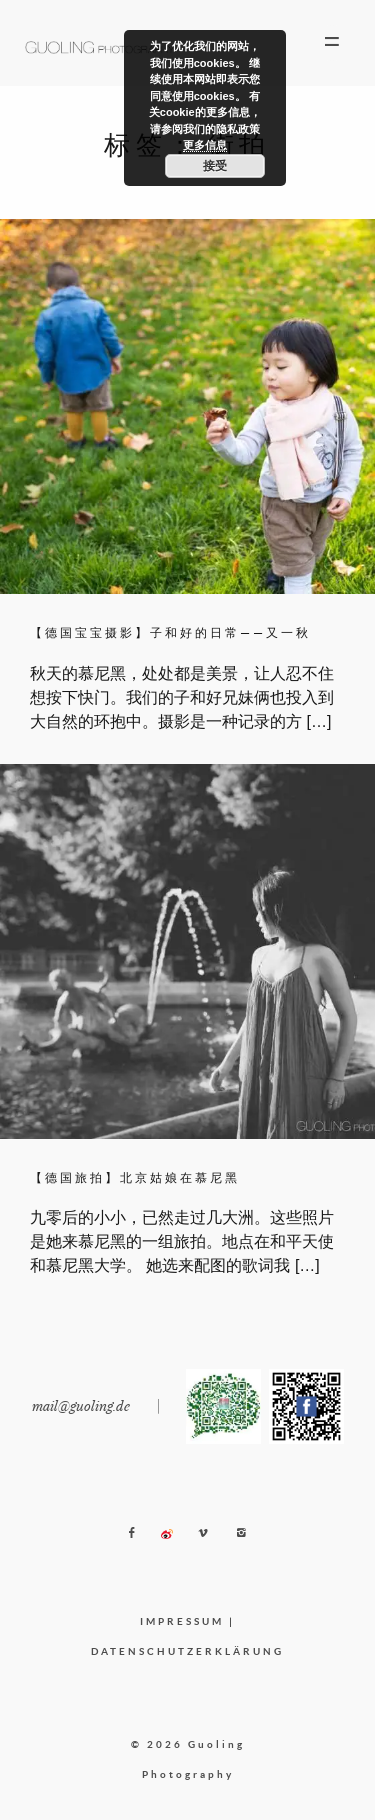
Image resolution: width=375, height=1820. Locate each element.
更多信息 (205, 145)
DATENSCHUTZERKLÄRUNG (187, 1651)
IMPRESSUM (182, 1621)
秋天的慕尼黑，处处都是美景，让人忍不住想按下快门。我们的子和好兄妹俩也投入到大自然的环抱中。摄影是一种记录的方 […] (182, 697)
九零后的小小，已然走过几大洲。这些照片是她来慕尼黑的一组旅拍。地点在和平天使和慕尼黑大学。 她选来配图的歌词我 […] (182, 1241)
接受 (215, 166)
